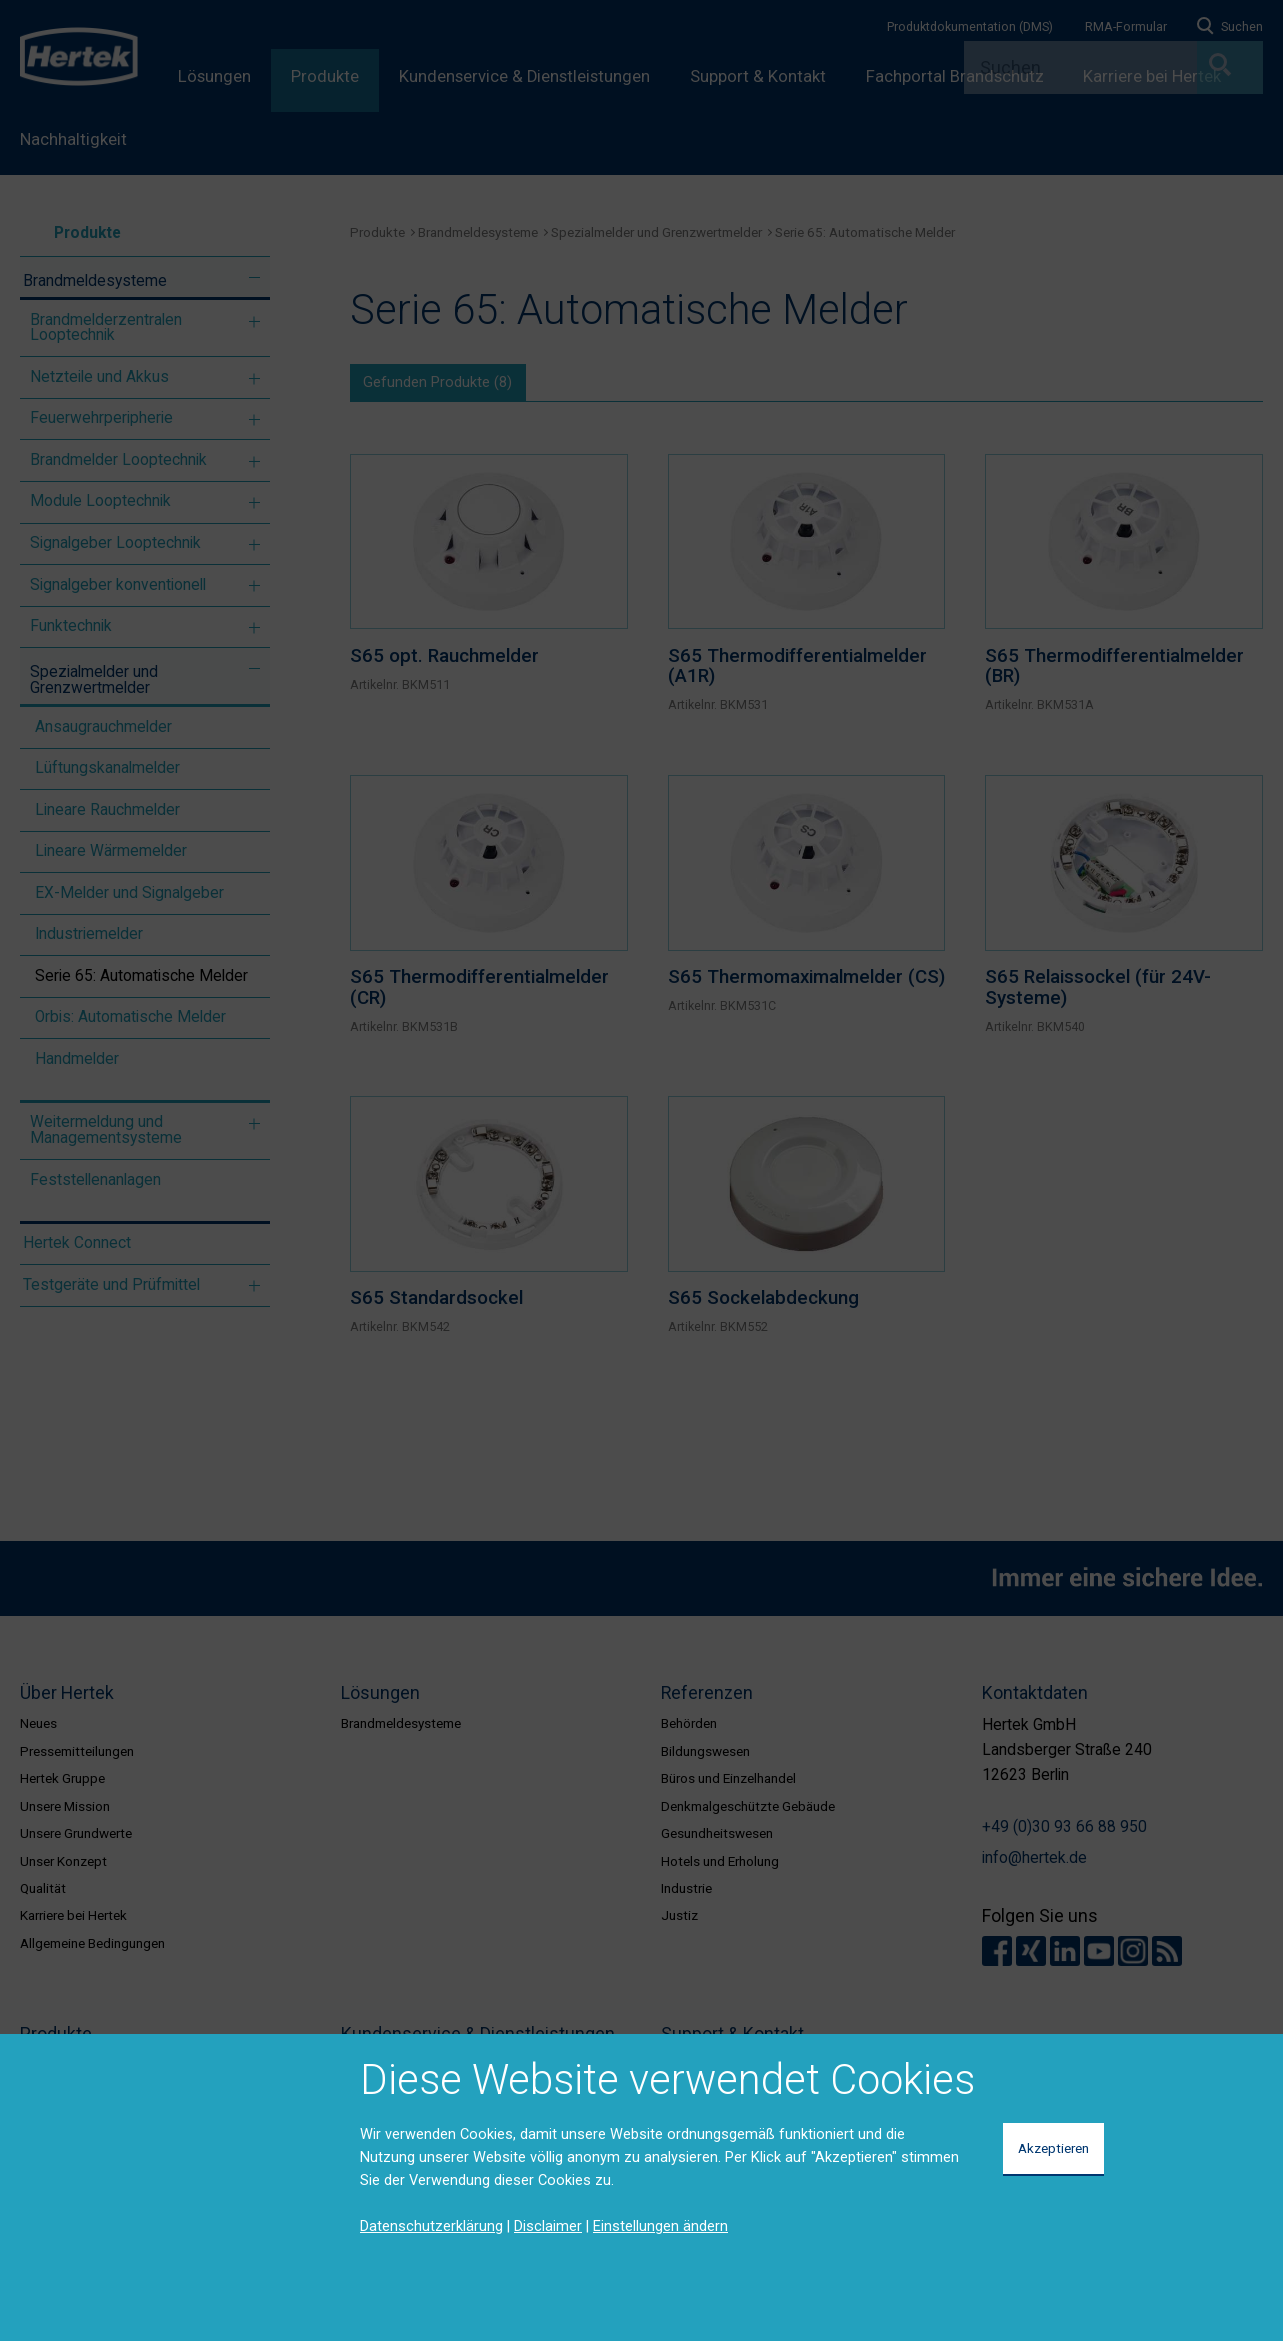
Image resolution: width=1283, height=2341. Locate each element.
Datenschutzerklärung (431, 2226)
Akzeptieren (1053, 2148)
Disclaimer (548, 2226)
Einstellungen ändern (660, 2226)
